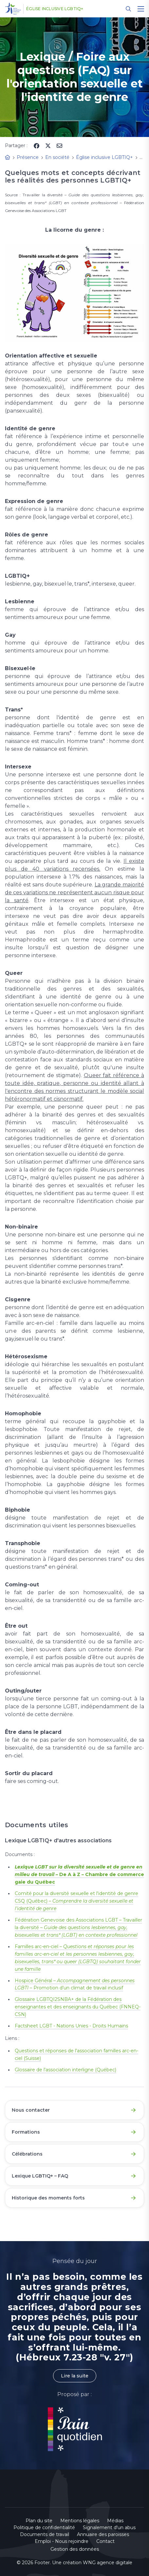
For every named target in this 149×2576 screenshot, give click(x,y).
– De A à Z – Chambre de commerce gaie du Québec (79, 1874)
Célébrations (27, 2154)
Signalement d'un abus (109, 2527)
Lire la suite (74, 2376)
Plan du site (39, 2521)
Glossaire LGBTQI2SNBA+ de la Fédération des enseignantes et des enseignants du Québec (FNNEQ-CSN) (77, 2006)
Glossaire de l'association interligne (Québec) (65, 2070)
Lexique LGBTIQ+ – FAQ (40, 2176)
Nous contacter (31, 2110)
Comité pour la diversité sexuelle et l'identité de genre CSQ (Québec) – (76, 1900)
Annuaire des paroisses (103, 2534)
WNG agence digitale (107, 2563)
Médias (115, 2521)
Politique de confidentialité (44, 2527)
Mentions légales (79, 2521)
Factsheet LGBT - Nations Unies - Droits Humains (71, 2026)
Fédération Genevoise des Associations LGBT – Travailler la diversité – (78, 1927)
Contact (105, 2541)
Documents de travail (44, 2534)
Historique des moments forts (48, 2198)
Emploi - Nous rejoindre (61, 2541)
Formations (26, 2132)
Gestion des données (74, 2549)
